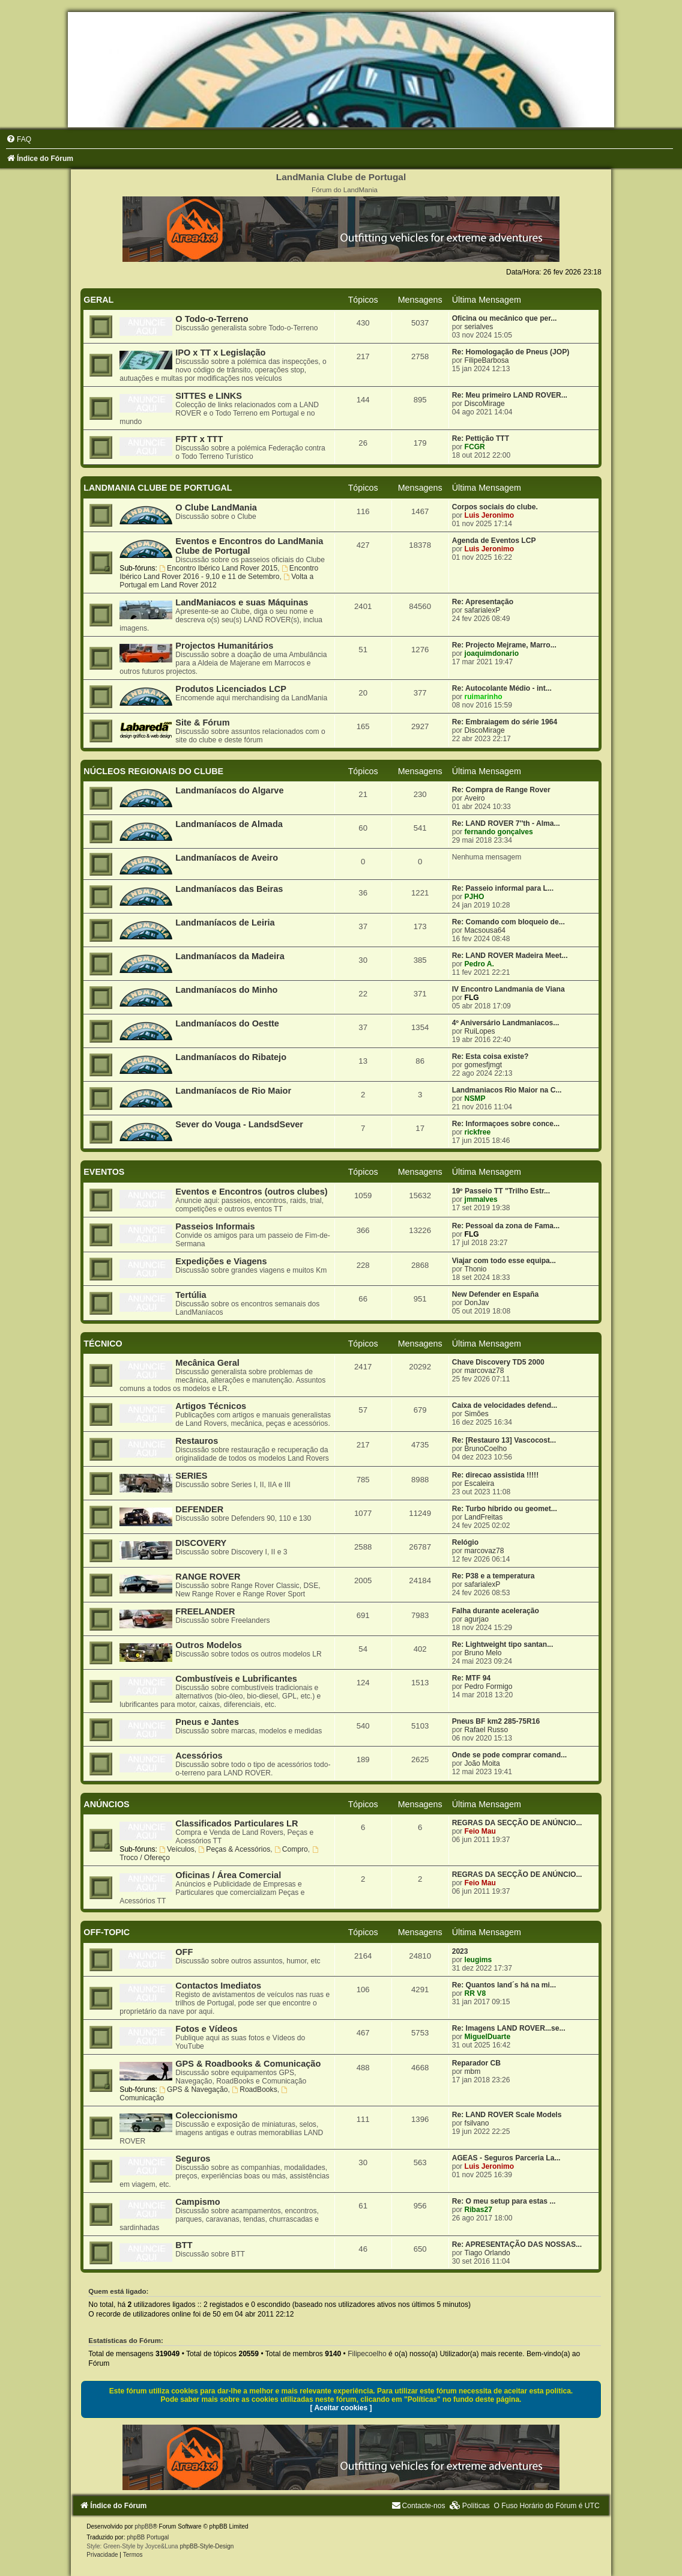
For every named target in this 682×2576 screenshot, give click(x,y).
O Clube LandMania (216, 507)
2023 (460, 1951)
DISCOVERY (200, 1543)
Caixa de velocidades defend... (504, 1405)
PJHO (474, 897)
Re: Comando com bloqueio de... (508, 922)
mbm (473, 2071)
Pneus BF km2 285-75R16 (496, 1721)
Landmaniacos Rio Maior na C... (507, 1090)
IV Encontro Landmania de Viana (508, 989)
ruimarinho (483, 696)
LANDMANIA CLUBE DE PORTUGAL (157, 487)
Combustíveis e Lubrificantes (236, 1678)
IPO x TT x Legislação (220, 352)
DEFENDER (199, 1509)
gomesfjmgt (483, 1065)
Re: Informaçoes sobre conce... (506, 1124)
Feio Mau (480, 1831)
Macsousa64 (485, 930)
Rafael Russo (486, 1730)
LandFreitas (484, 1517)
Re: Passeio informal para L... (503, 888)
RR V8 (475, 1993)
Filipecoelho (367, 2354)
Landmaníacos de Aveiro (226, 857)
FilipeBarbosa (487, 360)
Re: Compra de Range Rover (501, 790)
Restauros (196, 1441)
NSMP (475, 1098)
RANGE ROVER (207, 1576)
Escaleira (480, 1483)
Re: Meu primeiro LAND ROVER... (509, 395)
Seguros (192, 2158)
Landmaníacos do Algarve (229, 790)
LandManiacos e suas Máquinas (241, 602)
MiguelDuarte (488, 2036)
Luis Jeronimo (490, 515)
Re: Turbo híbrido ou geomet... (504, 1509)
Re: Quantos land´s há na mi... (504, 1985)
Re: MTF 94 (471, 1678)
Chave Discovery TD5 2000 (498, 1362)
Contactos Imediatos (218, 1985)
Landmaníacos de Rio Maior (233, 1091)
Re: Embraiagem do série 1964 (504, 722)
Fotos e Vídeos (206, 2029)
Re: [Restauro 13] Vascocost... (504, 1440)
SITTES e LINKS (208, 396)
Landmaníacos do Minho (226, 990)
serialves (479, 327)
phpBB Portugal (148, 2537)
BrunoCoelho (486, 1448)
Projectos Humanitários (224, 645)
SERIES (191, 1475)
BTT (183, 2245)
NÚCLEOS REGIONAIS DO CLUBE (153, 771)
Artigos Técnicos (210, 1406)
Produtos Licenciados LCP (230, 689)
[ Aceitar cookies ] (341, 2408)
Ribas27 (478, 2209)
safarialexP (483, 610)
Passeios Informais (215, 1226)
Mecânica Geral (207, 1363)
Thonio (476, 1269)
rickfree (478, 1132)
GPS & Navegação (193, 2089)
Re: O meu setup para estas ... (504, 2201)
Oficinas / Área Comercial (228, 1875)
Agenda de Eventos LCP (494, 540)
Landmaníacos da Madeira (230, 956)
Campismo (197, 2202)
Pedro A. (479, 964)
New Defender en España (495, 1294)
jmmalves (481, 1199)
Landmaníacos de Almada (229, 824)
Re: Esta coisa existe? (490, 1056)
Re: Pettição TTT (480, 438)
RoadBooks (254, 2089)
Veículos (177, 1849)
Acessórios (198, 1755)
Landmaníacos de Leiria (224, 922)
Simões (477, 1414)
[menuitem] (18, 139)
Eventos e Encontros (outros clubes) (251, 1191)
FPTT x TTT (199, 439)
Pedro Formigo (489, 1686)
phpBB (143, 2526)
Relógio (465, 1542)
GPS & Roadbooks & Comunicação (248, 2063)
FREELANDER (205, 1611)
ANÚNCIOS (106, 1804)
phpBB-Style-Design (207, 2546)
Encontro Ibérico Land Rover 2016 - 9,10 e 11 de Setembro (218, 572)
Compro (291, 1849)
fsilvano (477, 2123)
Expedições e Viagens (221, 1261)
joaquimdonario (492, 653)
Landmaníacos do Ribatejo (230, 1057)
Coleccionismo (206, 2115)
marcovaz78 (484, 1370)
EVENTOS (103, 1172)
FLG (472, 997)
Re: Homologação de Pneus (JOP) (511, 352)
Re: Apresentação (482, 602)
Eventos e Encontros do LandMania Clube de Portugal (249, 546)
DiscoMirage (485, 403)
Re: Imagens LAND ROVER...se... (509, 2028)
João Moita (482, 1763)
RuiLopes (480, 1031)
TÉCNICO (102, 1343)
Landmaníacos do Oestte (227, 1023)
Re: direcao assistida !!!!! (495, 1475)
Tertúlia (190, 1295)
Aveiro (475, 798)
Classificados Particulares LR (236, 1823)
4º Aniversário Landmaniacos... (506, 1023)
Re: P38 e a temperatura (493, 1576)
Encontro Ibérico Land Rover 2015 (218, 568)
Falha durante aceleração (495, 1611)
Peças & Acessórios (235, 1849)
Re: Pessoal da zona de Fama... (506, 1226)
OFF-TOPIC (106, 1932)
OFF (184, 1952)
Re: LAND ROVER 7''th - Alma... (506, 823)
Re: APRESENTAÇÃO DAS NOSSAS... (517, 2244)
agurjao (477, 1619)
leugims (478, 1960)
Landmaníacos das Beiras (229, 889)
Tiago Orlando (487, 2253)
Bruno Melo (483, 1653)
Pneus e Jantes (207, 1722)
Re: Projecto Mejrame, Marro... (504, 645)
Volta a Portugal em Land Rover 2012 (216, 580)
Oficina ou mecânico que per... (504, 318)
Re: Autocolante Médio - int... (502, 688)
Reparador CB (476, 2063)
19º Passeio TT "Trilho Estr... (501, 1191)
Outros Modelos (208, 1645)
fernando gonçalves (499, 832)
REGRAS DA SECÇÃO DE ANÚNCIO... (517, 1823)
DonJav (477, 1303)
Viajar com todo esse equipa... (504, 1260)
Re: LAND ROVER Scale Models (507, 2115)
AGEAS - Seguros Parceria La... (506, 2158)
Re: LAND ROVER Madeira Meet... (510, 955)
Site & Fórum (202, 722)
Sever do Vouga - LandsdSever (239, 1124)
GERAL (98, 300)
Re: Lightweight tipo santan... (503, 1644)
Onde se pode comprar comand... (509, 1755)
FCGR (475, 447)
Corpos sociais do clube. (495, 507)
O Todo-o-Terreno (211, 319)
